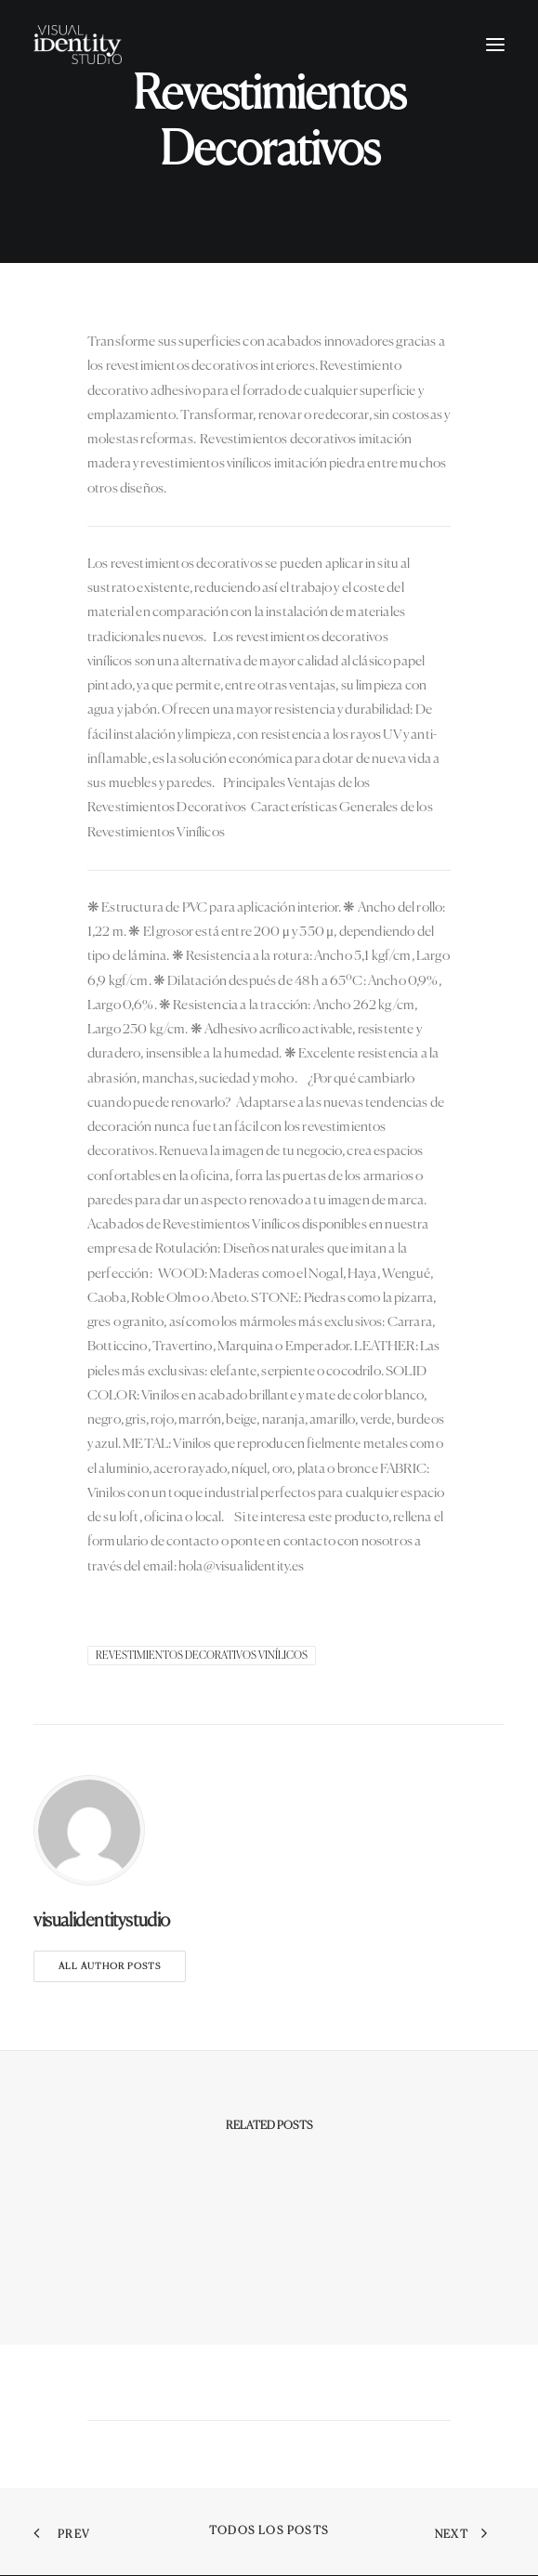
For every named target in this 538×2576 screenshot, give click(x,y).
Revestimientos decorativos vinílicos (202, 1655)
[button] (495, 44)
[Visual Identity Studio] (77, 44)
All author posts (110, 1966)
